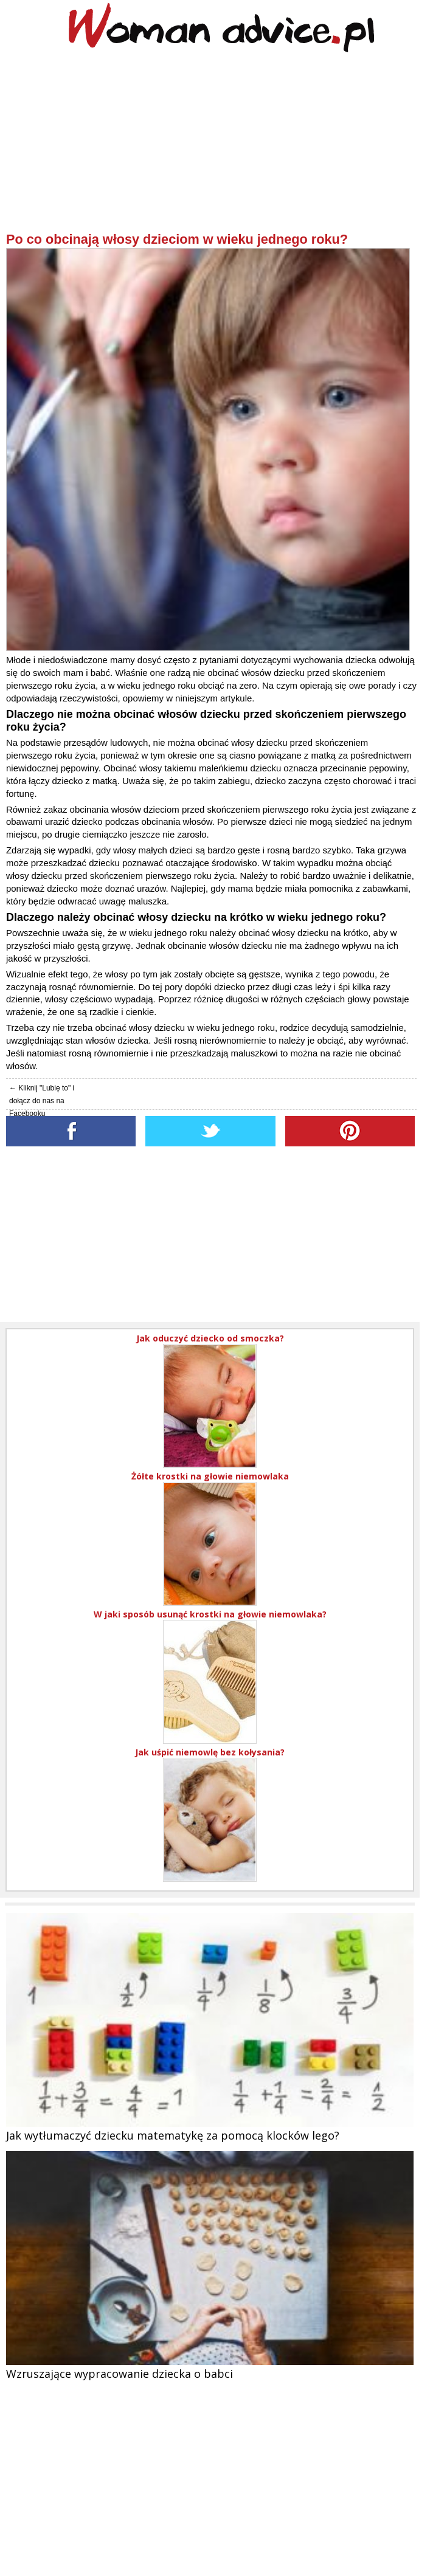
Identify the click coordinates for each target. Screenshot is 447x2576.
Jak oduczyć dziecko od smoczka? (210, 1338)
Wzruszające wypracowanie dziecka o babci (119, 2373)
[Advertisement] (211, 146)
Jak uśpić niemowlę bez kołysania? (210, 1752)
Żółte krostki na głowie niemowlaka (210, 1476)
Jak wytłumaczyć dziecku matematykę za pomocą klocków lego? (172, 2135)
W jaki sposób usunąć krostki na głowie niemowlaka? (210, 1614)
